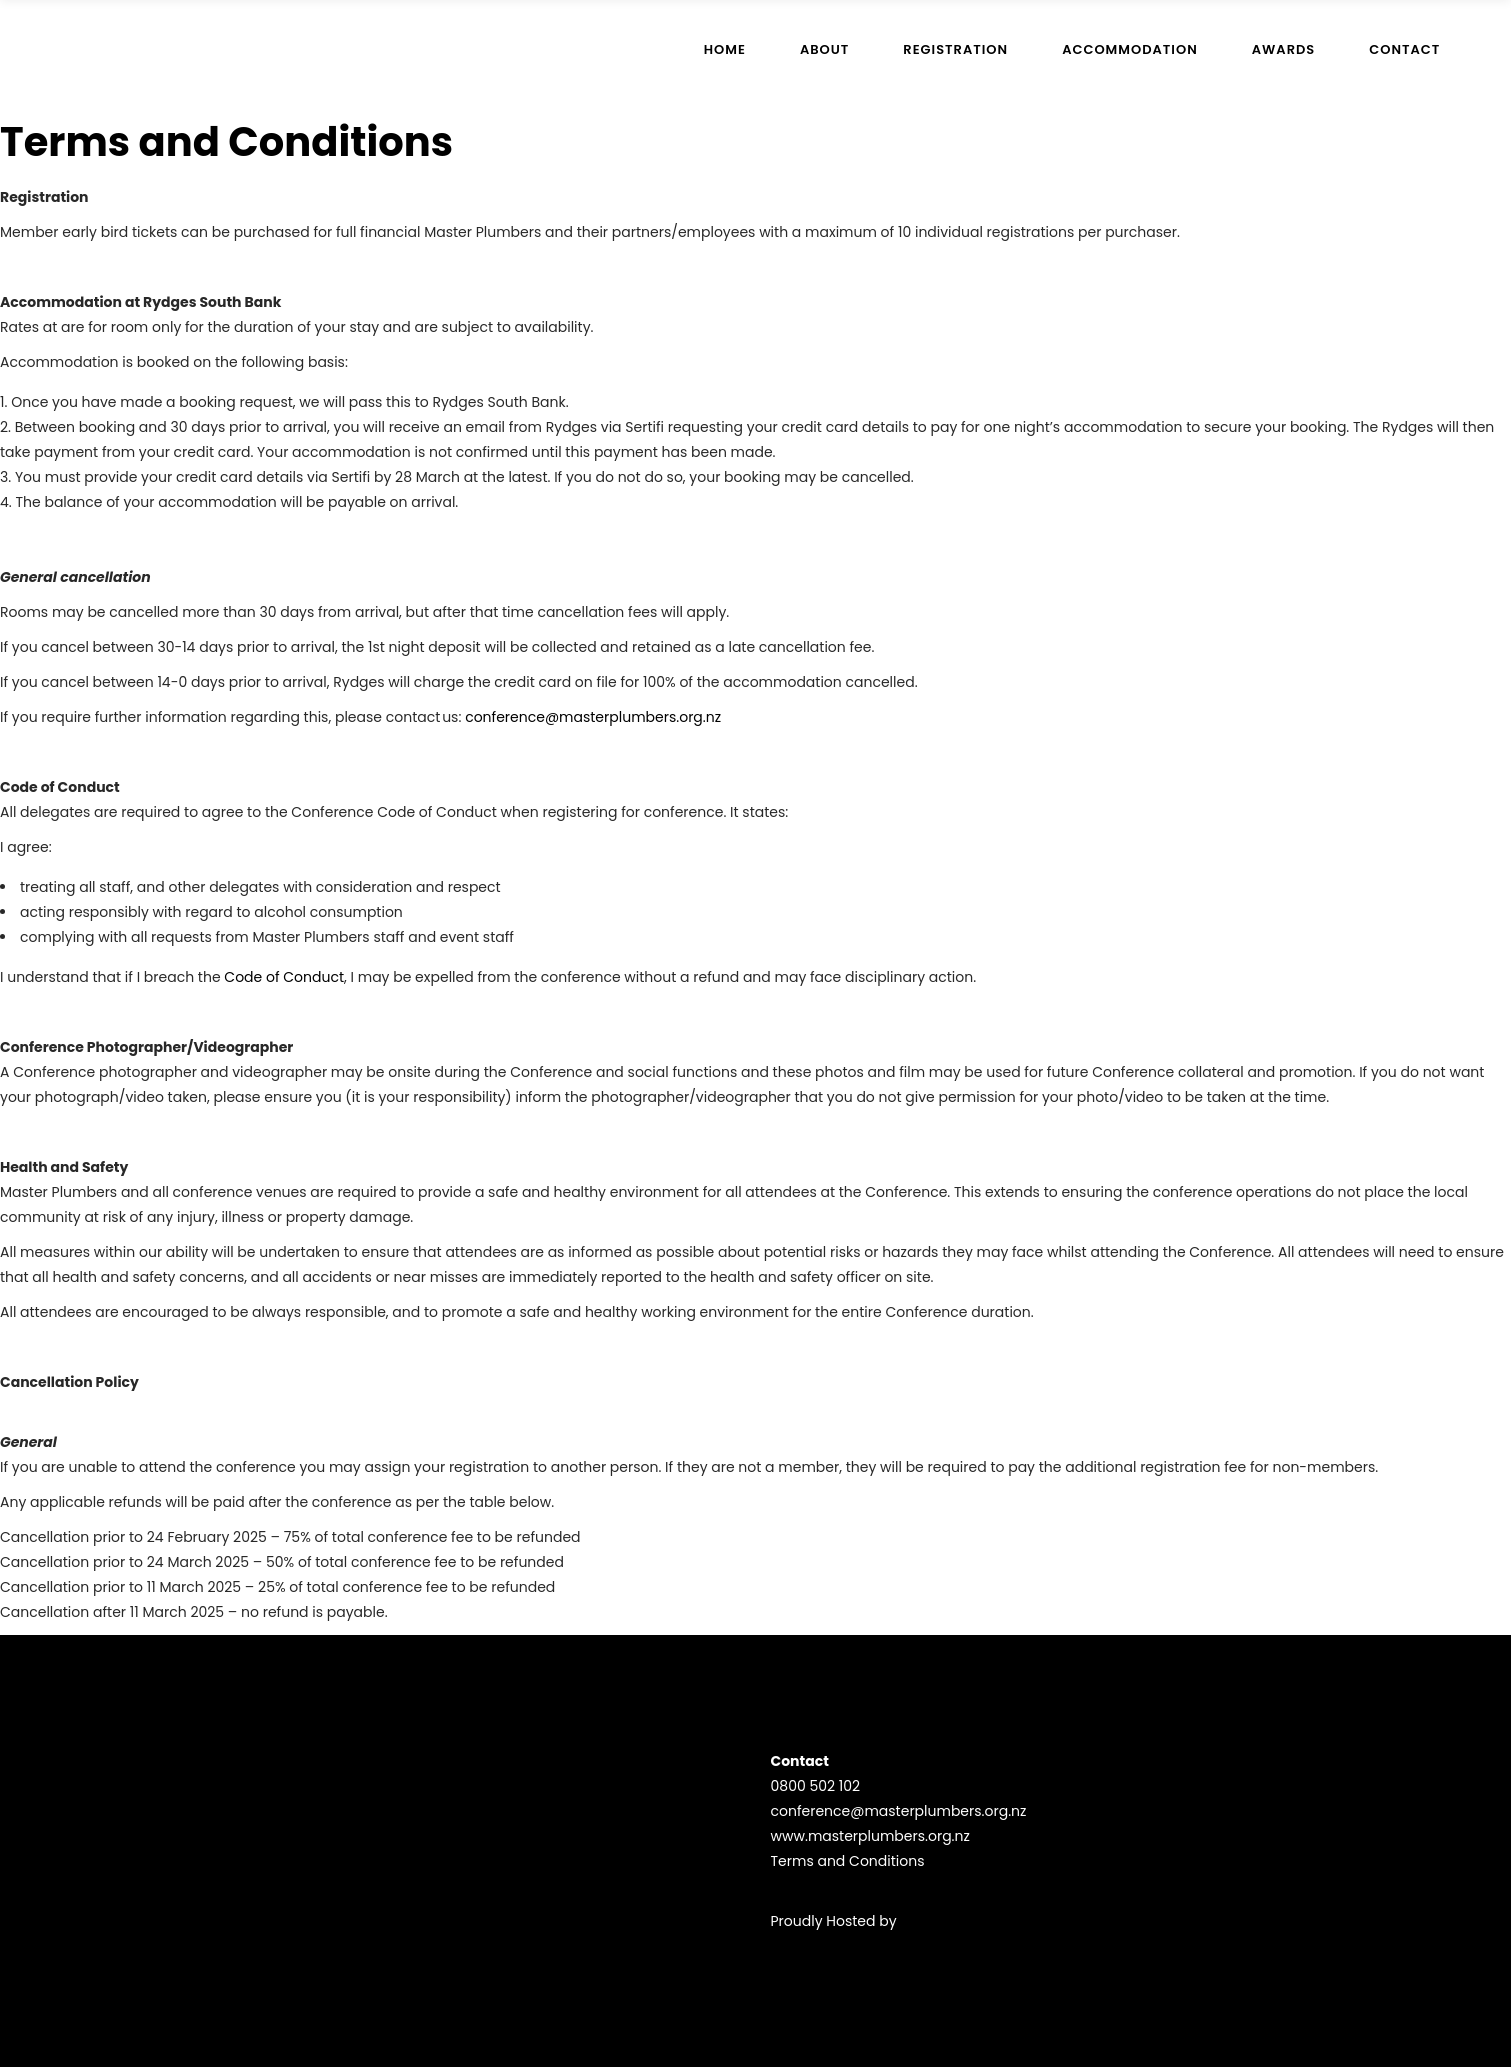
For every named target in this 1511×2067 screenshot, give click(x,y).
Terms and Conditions (848, 1861)
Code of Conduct (282, 977)
